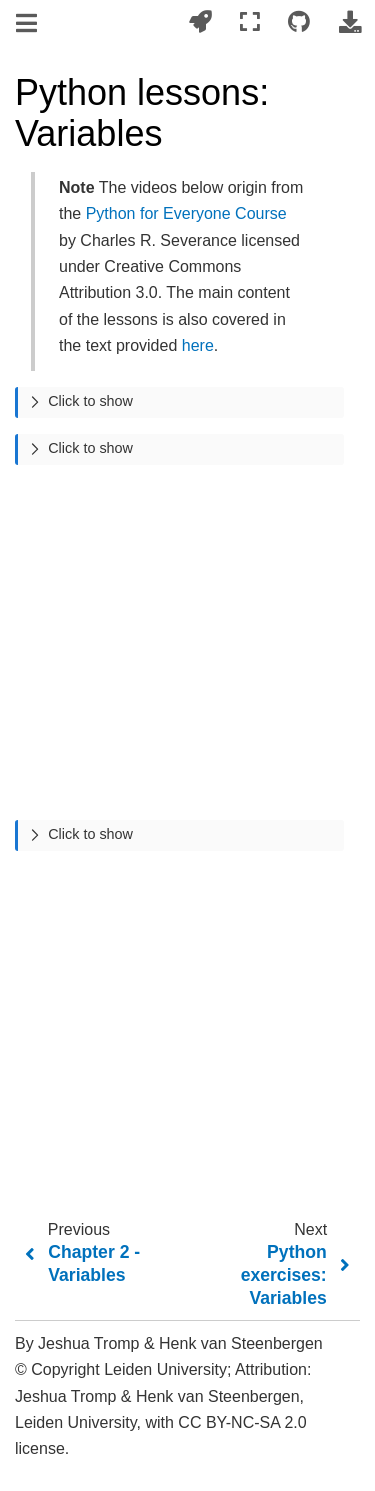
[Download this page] (350, 22)
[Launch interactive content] (200, 22)
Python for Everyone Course (186, 213)
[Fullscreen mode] (250, 22)
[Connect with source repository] (299, 22)
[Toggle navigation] (28, 24)
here (198, 345)
